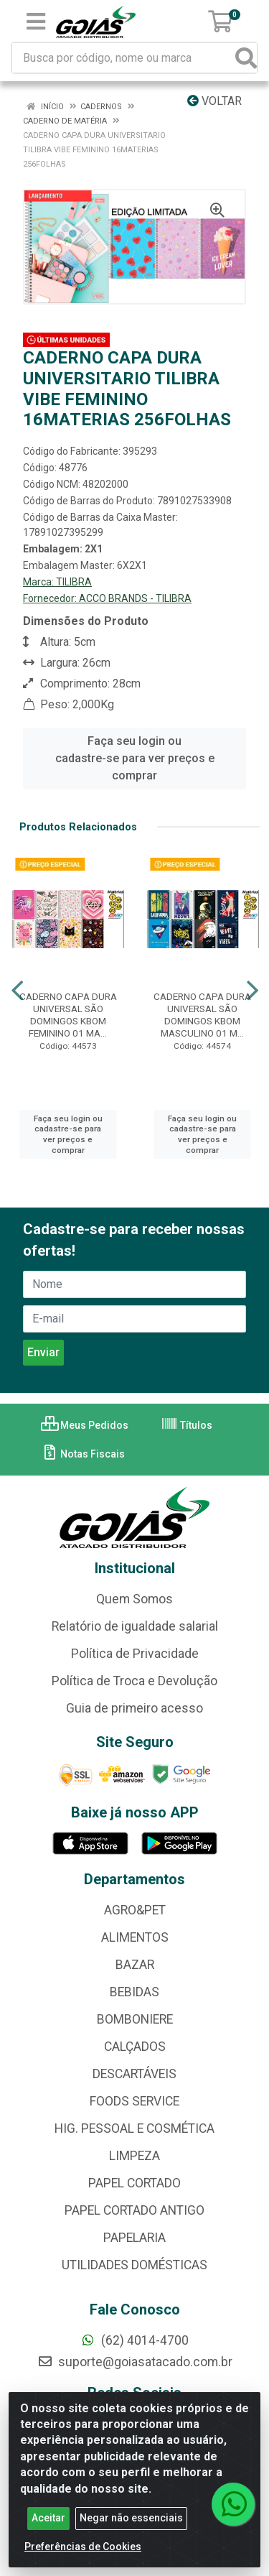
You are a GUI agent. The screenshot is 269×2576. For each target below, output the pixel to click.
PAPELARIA (134, 2237)
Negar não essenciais (131, 2529)
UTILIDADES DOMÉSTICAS (134, 2265)
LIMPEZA (134, 2156)
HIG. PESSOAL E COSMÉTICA (134, 2128)
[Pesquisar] (246, 58)
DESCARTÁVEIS (134, 2074)
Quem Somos (134, 1599)
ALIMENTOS (135, 1937)
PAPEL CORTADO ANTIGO (134, 2210)
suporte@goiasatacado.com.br (134, 2362)
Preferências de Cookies (82, 2558)
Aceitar (48, 2529)
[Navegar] (17, 990)
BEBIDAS (134, 1992)
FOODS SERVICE (134, 2101)
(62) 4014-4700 (134, 2340)
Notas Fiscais (83, 1454)
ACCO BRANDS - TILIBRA (135, 598)
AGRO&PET (135, 1910)
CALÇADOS (135, 2046)
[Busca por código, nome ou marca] (124, 58)
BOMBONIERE (135, 2019)
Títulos (186, 1425)
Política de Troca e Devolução (134, 1681)
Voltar (214, 101)
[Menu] (36, 21)
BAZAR (134, 1965)
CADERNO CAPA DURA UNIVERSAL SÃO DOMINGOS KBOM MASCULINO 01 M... (202, 1015)
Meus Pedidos (84, 1425)
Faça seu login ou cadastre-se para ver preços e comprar (134, 758)
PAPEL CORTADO (134, 2183)
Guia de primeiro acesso (134, 1708)
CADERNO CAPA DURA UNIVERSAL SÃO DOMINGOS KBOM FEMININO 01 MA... (68, 1015)
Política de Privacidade (135, 1653)
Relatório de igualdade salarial (135, 1626)
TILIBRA (74, 582)
